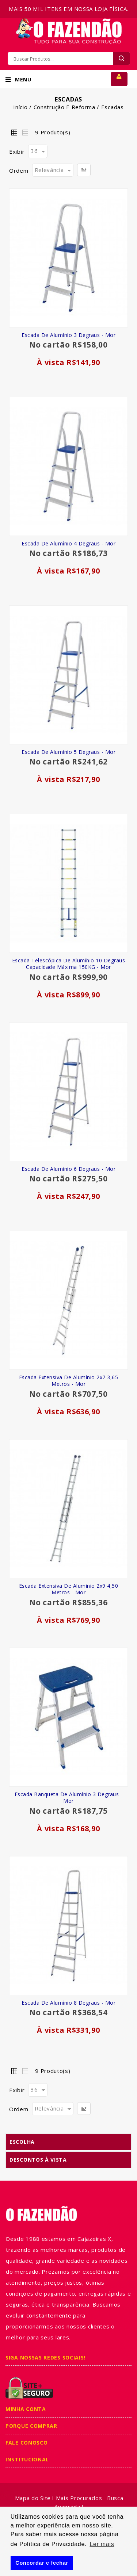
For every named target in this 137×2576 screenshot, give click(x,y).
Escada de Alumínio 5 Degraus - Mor (68, 751)
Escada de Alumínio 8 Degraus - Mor (68, 2002)
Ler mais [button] (102, 2544)
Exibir (16, 151)
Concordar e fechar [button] (41, 2563)
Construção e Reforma (64, 107)
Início (20, 107)
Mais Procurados (79, 2498)
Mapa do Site (33, 2498)
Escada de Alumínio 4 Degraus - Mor (68, 543)
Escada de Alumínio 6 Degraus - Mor (68, 1168)
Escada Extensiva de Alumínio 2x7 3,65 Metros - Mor (68, 1381)
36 (34, 150)
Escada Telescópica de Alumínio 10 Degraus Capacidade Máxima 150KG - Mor (68, 964)
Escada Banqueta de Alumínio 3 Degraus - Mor (69, 1798)
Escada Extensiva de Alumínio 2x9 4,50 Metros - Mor (68, 1589)
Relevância (49, 169)
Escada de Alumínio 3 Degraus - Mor (68, 334)
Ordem (18, 170)
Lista (25, 132)
